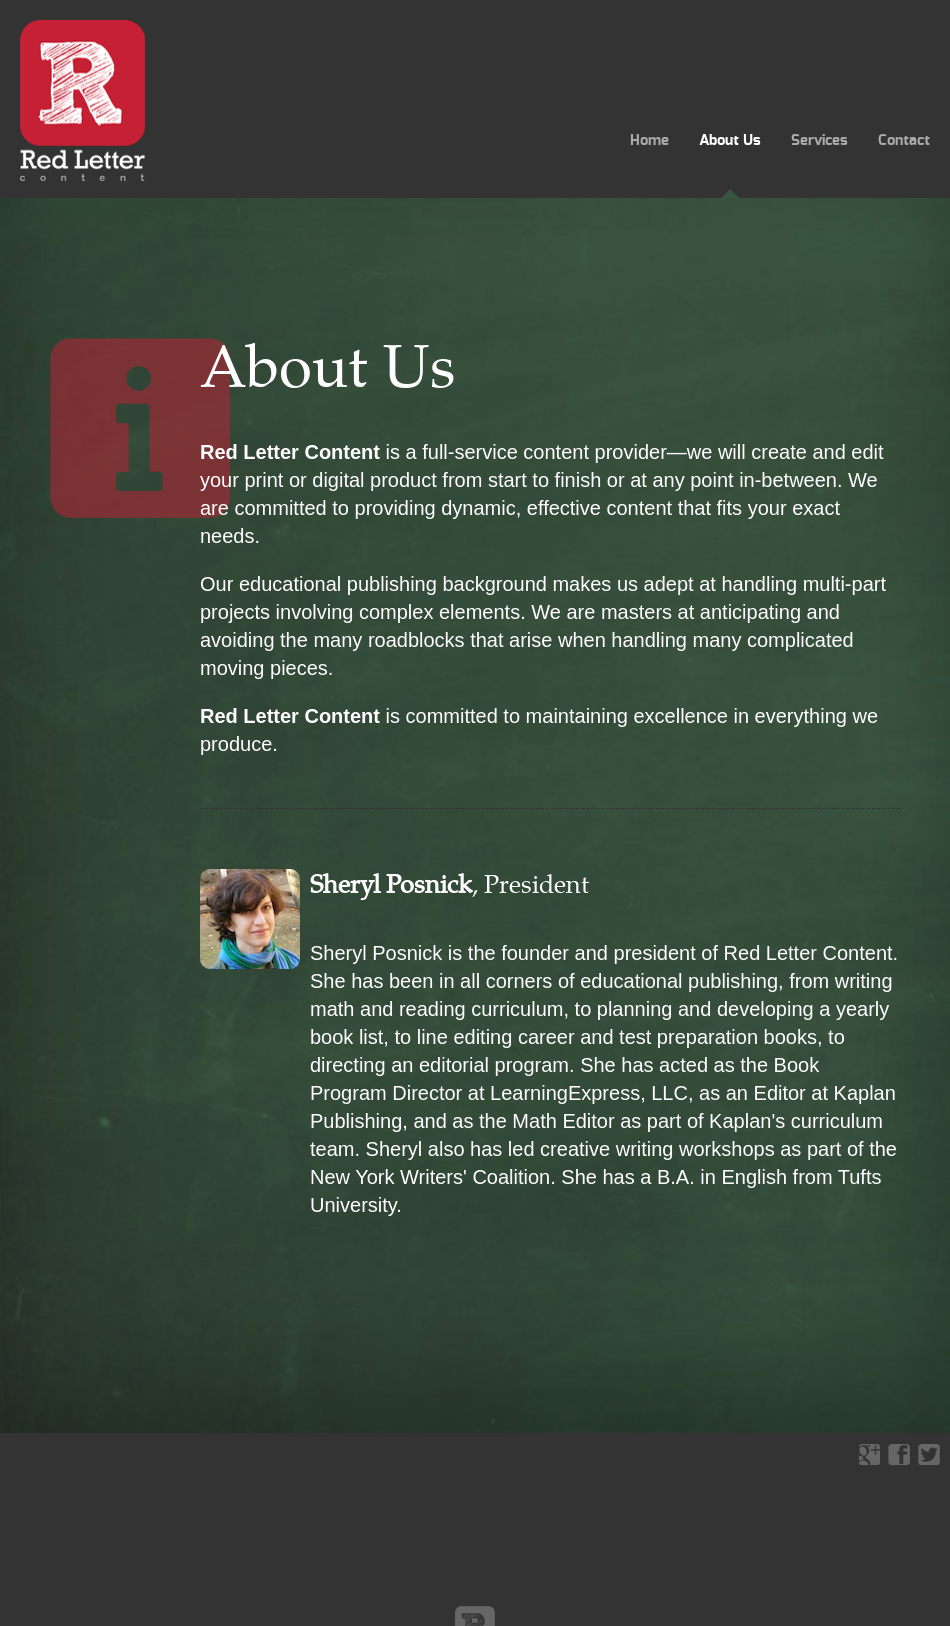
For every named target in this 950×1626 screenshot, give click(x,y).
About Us (730, 140)
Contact (904, 140)
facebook (899, 1454)
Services (819, 140)
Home (649, 140)
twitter (929, 1454)
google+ (869, 1454)
